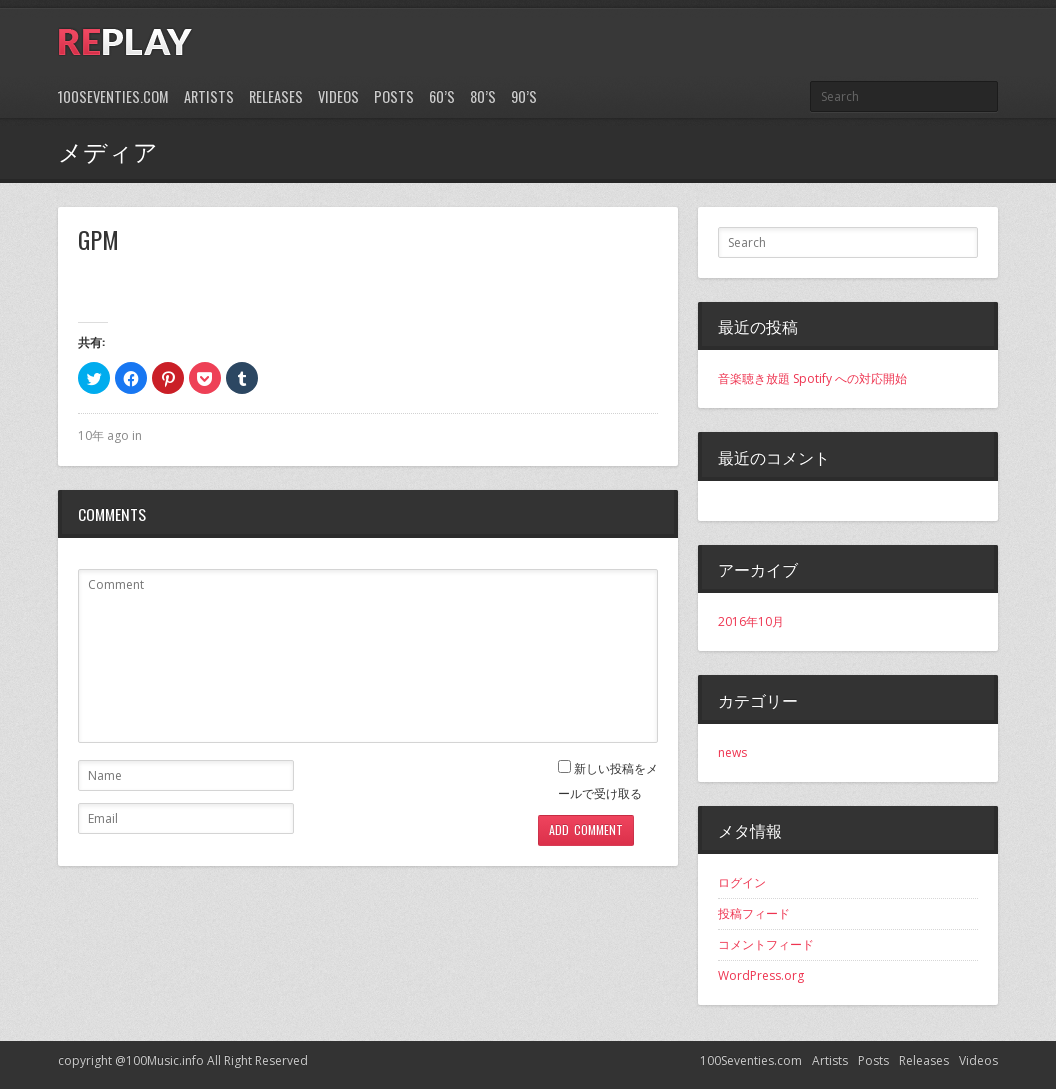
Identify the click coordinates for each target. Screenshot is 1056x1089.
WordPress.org (761, 975)
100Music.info (165, 1060)
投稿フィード (754, 913)
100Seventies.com (113, 96)
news (732, 752)
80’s (483, 96)
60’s (442, 96)
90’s (524, 96)
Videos (338, 96)
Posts (394, 96)
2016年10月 (751, 621)
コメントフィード (766, 944)
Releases (276, 96)
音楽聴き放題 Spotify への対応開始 (812, 378)
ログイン (742, 882)
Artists (209, 96)
